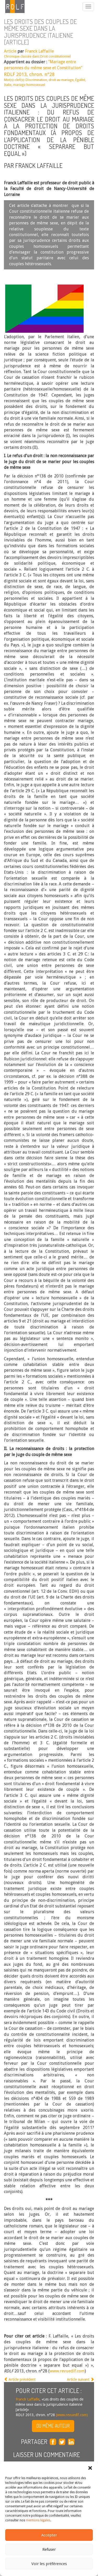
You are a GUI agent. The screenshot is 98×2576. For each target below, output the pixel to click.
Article (10, 51)
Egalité (80, 80)
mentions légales (38, 2520)
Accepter (49, 2535)
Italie (7, 85)
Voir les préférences (49, 2563)
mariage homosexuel (29, 85)
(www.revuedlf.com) (71, 2415)
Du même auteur (53, 2426)
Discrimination (36, 80)
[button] (90, 2468)
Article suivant (80, 2379)
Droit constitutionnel (55, 56)
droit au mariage (61, 80)
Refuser (49, 2549)
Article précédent (20, 2379)
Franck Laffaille (39, 51)
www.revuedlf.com (67, 2371)
